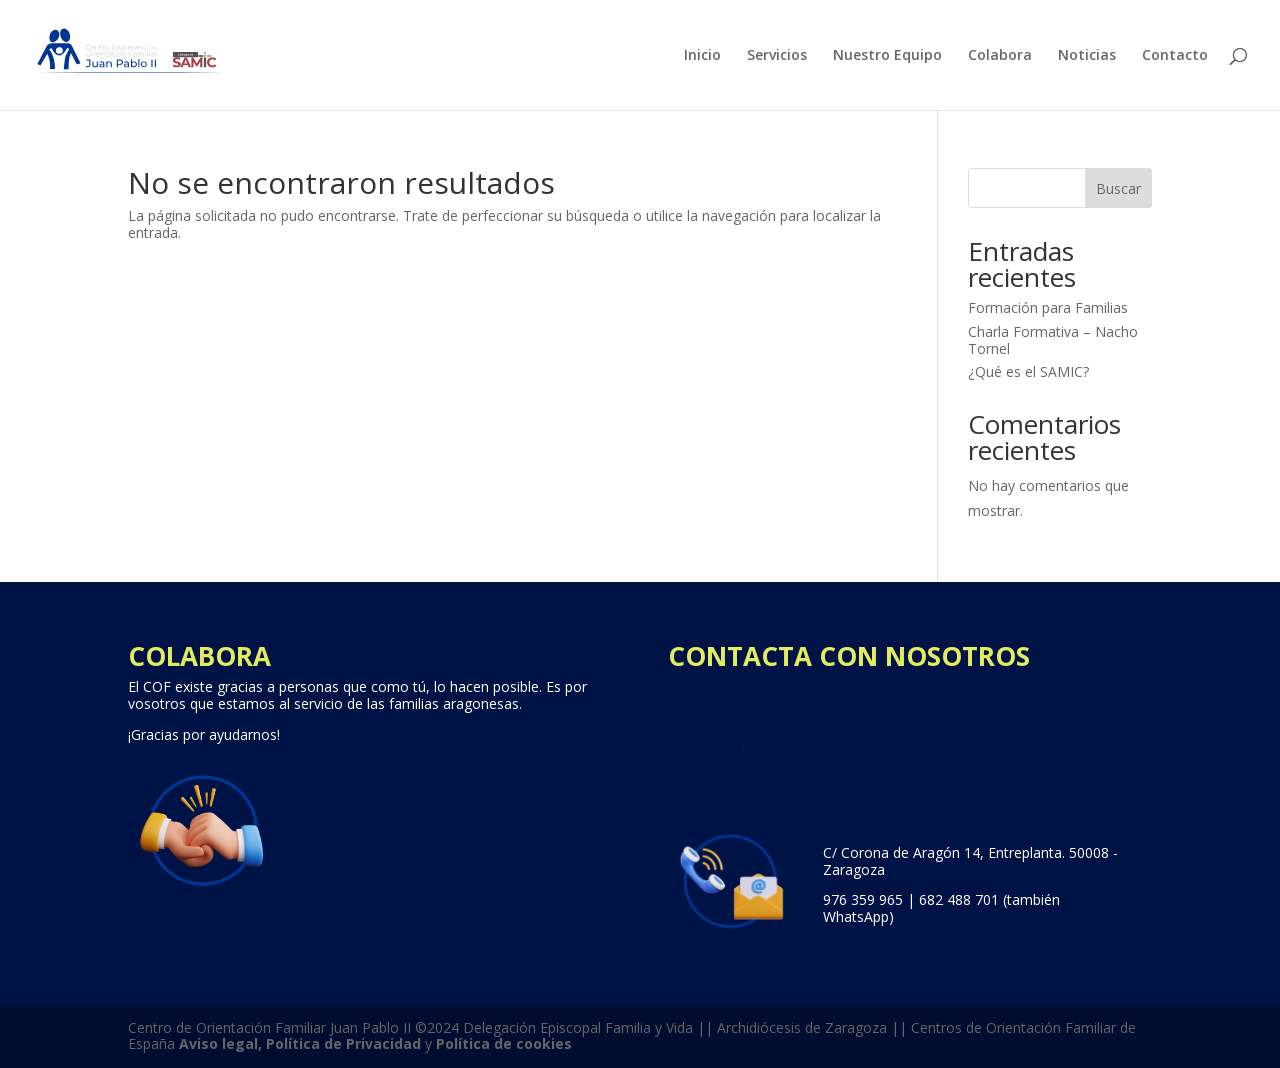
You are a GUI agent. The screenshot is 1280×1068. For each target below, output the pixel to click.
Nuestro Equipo (887, 56)
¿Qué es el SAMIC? (1028, 371)
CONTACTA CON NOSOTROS (849, 656)
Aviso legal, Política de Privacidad (300, 1043)
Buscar (1118, 188)
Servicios (777, 56)
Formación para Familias (1048, 307)
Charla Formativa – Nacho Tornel (1053, 340)
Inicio (702, 56)
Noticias (1087, 56)
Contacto (1175, 56)
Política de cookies (504, 1043)
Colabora (1000, 56)
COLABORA (199, 656)
